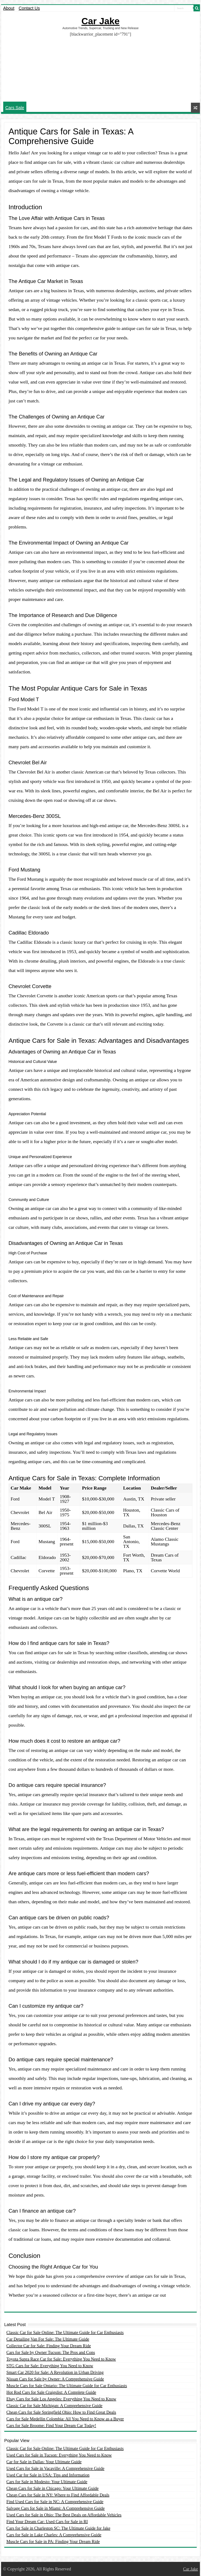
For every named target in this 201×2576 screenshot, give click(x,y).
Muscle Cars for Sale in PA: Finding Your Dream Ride (53, 2541)
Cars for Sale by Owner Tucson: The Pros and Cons (50, 2352)
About (8, 8)
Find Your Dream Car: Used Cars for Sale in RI (47, 2521)
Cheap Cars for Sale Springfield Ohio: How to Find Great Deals (61, 2412)
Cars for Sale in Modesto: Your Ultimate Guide (46, 2481)
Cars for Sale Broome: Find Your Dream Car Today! (51, 2425)
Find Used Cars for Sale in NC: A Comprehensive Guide (55, 2501)
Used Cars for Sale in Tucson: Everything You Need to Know (59, 2455)
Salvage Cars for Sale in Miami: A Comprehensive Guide (55, 2508)
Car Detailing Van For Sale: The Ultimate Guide (47, 2339)
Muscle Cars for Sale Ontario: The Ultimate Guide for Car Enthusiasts (66, 2385)
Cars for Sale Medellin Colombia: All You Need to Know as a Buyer (65, 2419)
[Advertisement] (100, 66)
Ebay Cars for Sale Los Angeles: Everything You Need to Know (61, 2399)
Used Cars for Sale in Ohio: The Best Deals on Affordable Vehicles (64, 2515)
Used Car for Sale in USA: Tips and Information (48, 2475)
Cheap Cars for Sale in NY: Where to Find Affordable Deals (58, 2495)
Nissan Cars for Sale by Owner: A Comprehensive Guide (55, 2379)
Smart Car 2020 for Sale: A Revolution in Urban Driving (55, 2372)
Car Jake (100, 21)
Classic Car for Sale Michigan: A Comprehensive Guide (54, 2405)
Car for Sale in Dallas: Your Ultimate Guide (44, 2461)
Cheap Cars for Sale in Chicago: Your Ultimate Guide (52, 2488)
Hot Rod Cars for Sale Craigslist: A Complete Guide (51, 2392)
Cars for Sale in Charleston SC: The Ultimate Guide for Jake (58, 2528)
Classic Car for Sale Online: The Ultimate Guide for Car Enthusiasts (65, 2332)
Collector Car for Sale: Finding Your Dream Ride (48, 2345)
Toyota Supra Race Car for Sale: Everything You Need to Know (61, 2359)
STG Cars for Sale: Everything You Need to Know (49, 2365)
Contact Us (29, 8)
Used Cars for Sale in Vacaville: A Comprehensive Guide (55, 2468)
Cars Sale (14, 107)
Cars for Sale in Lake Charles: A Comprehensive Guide (53, 2534)
